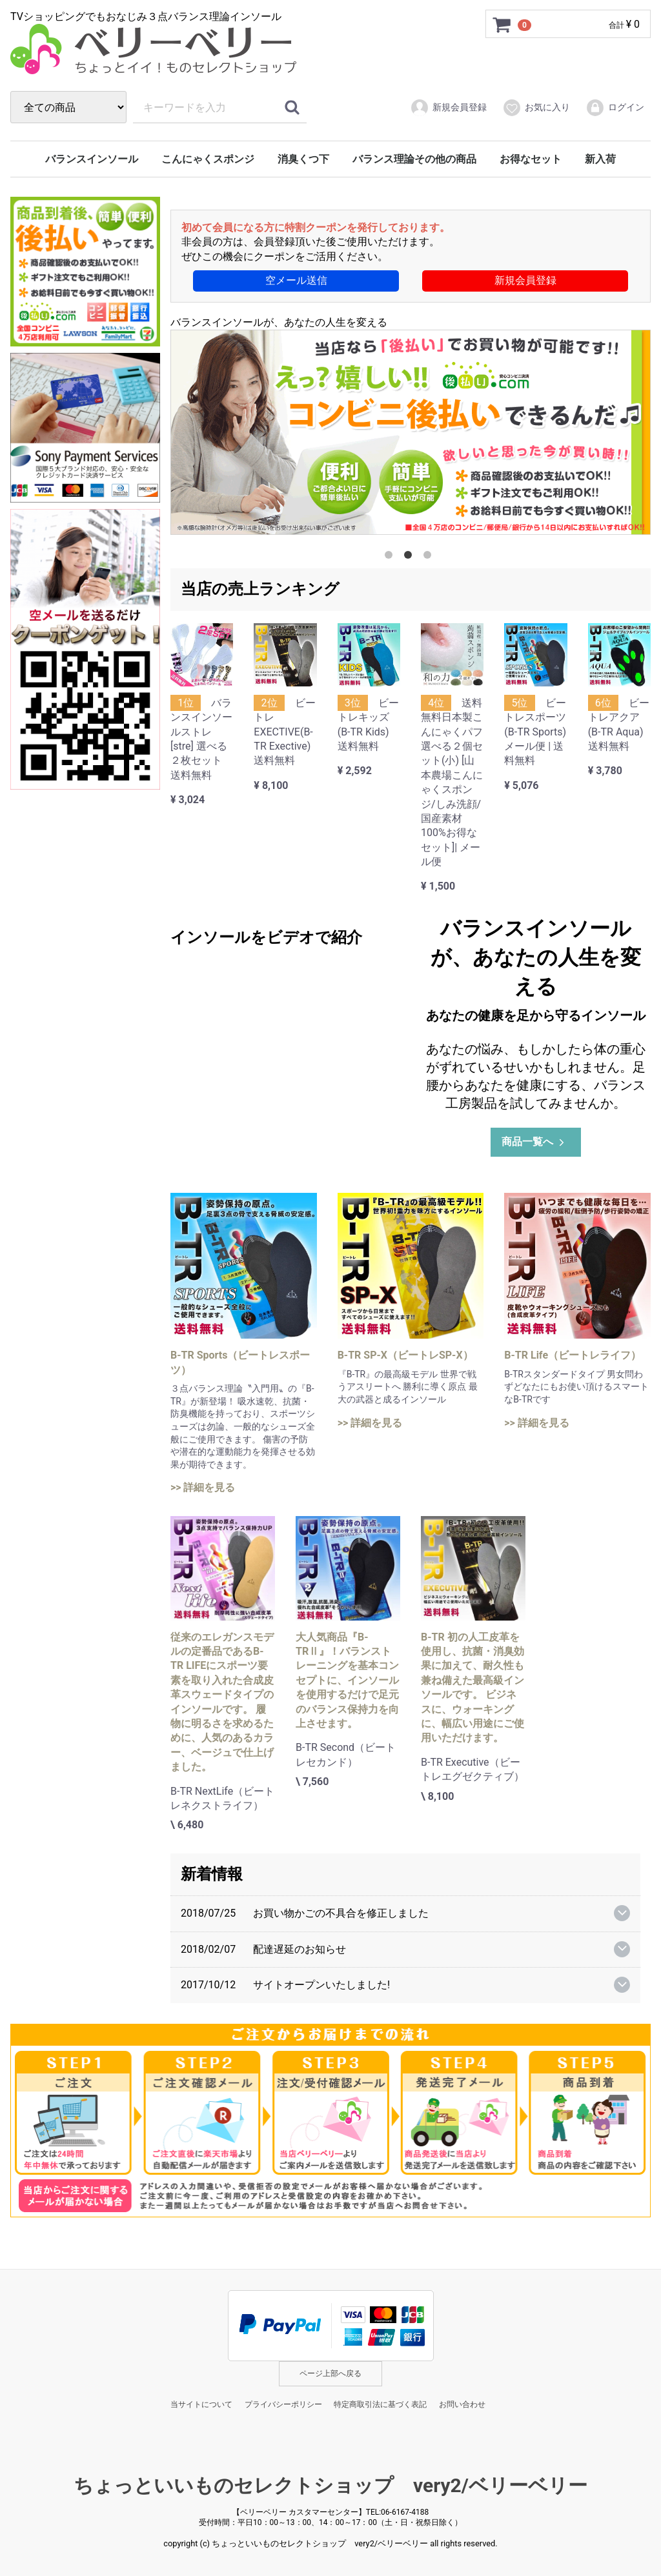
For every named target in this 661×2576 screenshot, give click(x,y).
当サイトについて (201, 2403)
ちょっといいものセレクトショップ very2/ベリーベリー (330, 2484)
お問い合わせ (462, 2403)
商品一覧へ (534, 1141)
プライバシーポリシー (283, 2403)
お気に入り (536, 107)
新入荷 (600, 159)
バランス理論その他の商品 (414, 159)
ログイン (614, 107)
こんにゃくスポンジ (207, 159)
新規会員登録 (448, 107)
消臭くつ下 (303, 159)
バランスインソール (91, 159)
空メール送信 (296, 280)
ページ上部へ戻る (330, 2373)
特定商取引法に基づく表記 (380, 2403)
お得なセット (531, 159)
